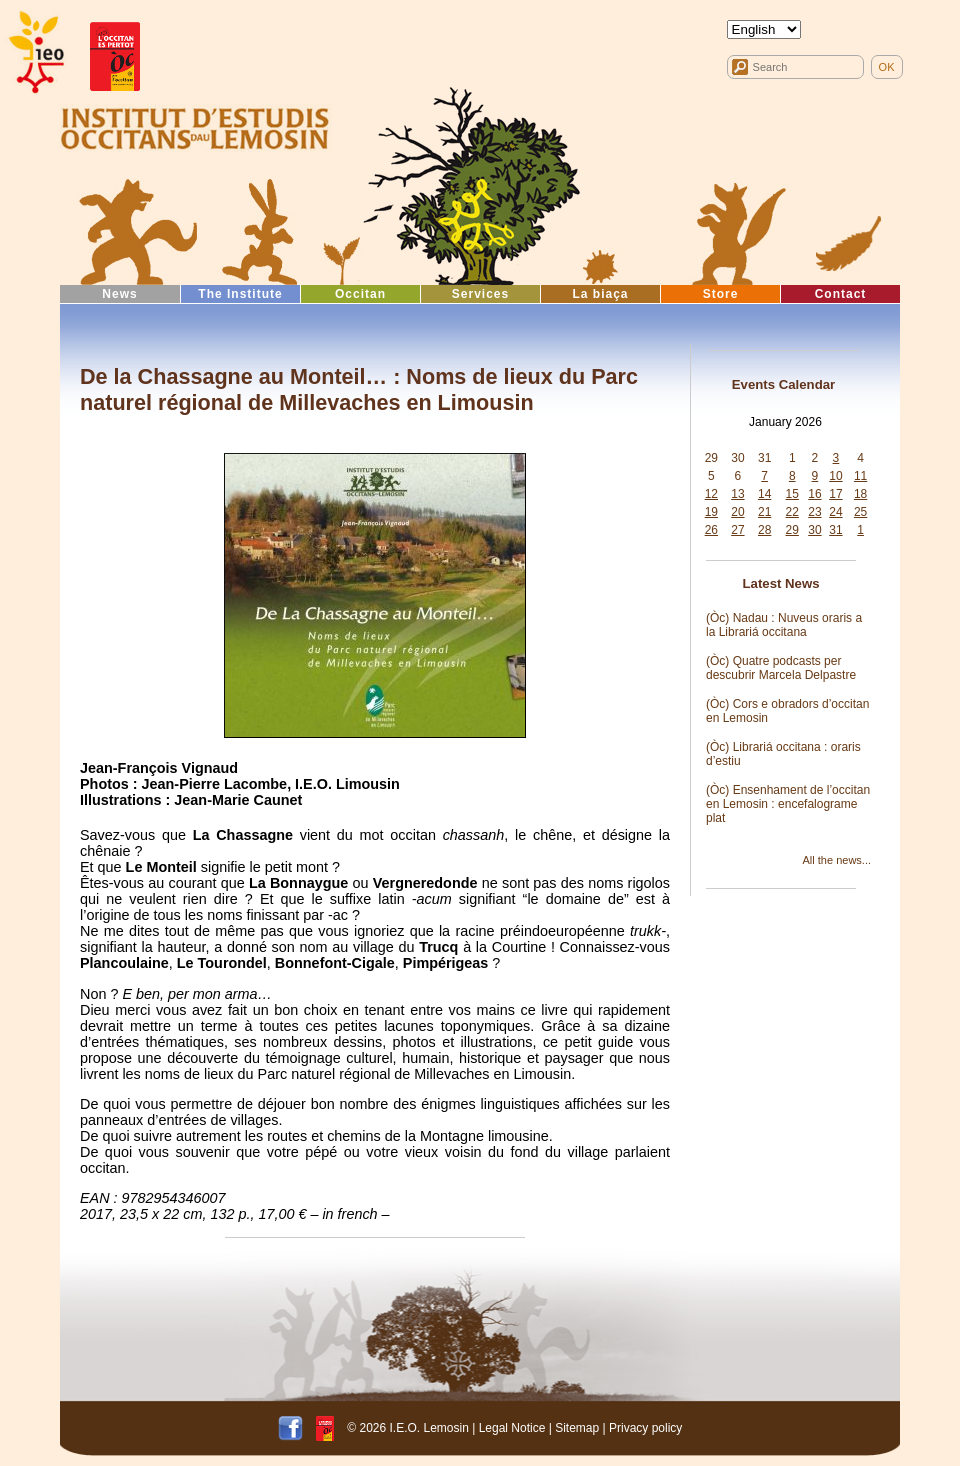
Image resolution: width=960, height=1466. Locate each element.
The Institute (240, 294)
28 (764, 530)
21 (764, 512)
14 (764, 494)
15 (792, 494)
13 (737, 494)
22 (792, 512)
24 (835, 512)
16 (814, 494)
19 (711, 512)
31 (764, 458)
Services (480, 294)
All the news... (837, 860)
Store (721, 294)
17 (835, 494)
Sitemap (577, 1427)
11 (860, 476)
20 (737, 512)
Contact (841, 294)
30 (737, 458)
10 (835, 476)
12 (711, 494)
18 (860, 494)
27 (737, 530)
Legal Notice (512, 1427)
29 (711, 458)
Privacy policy (645, 1427)
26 (711, 530)
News (119, 294)
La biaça (600, 294)
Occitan (360, 294)
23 (814, 512)
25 (860, 512)
